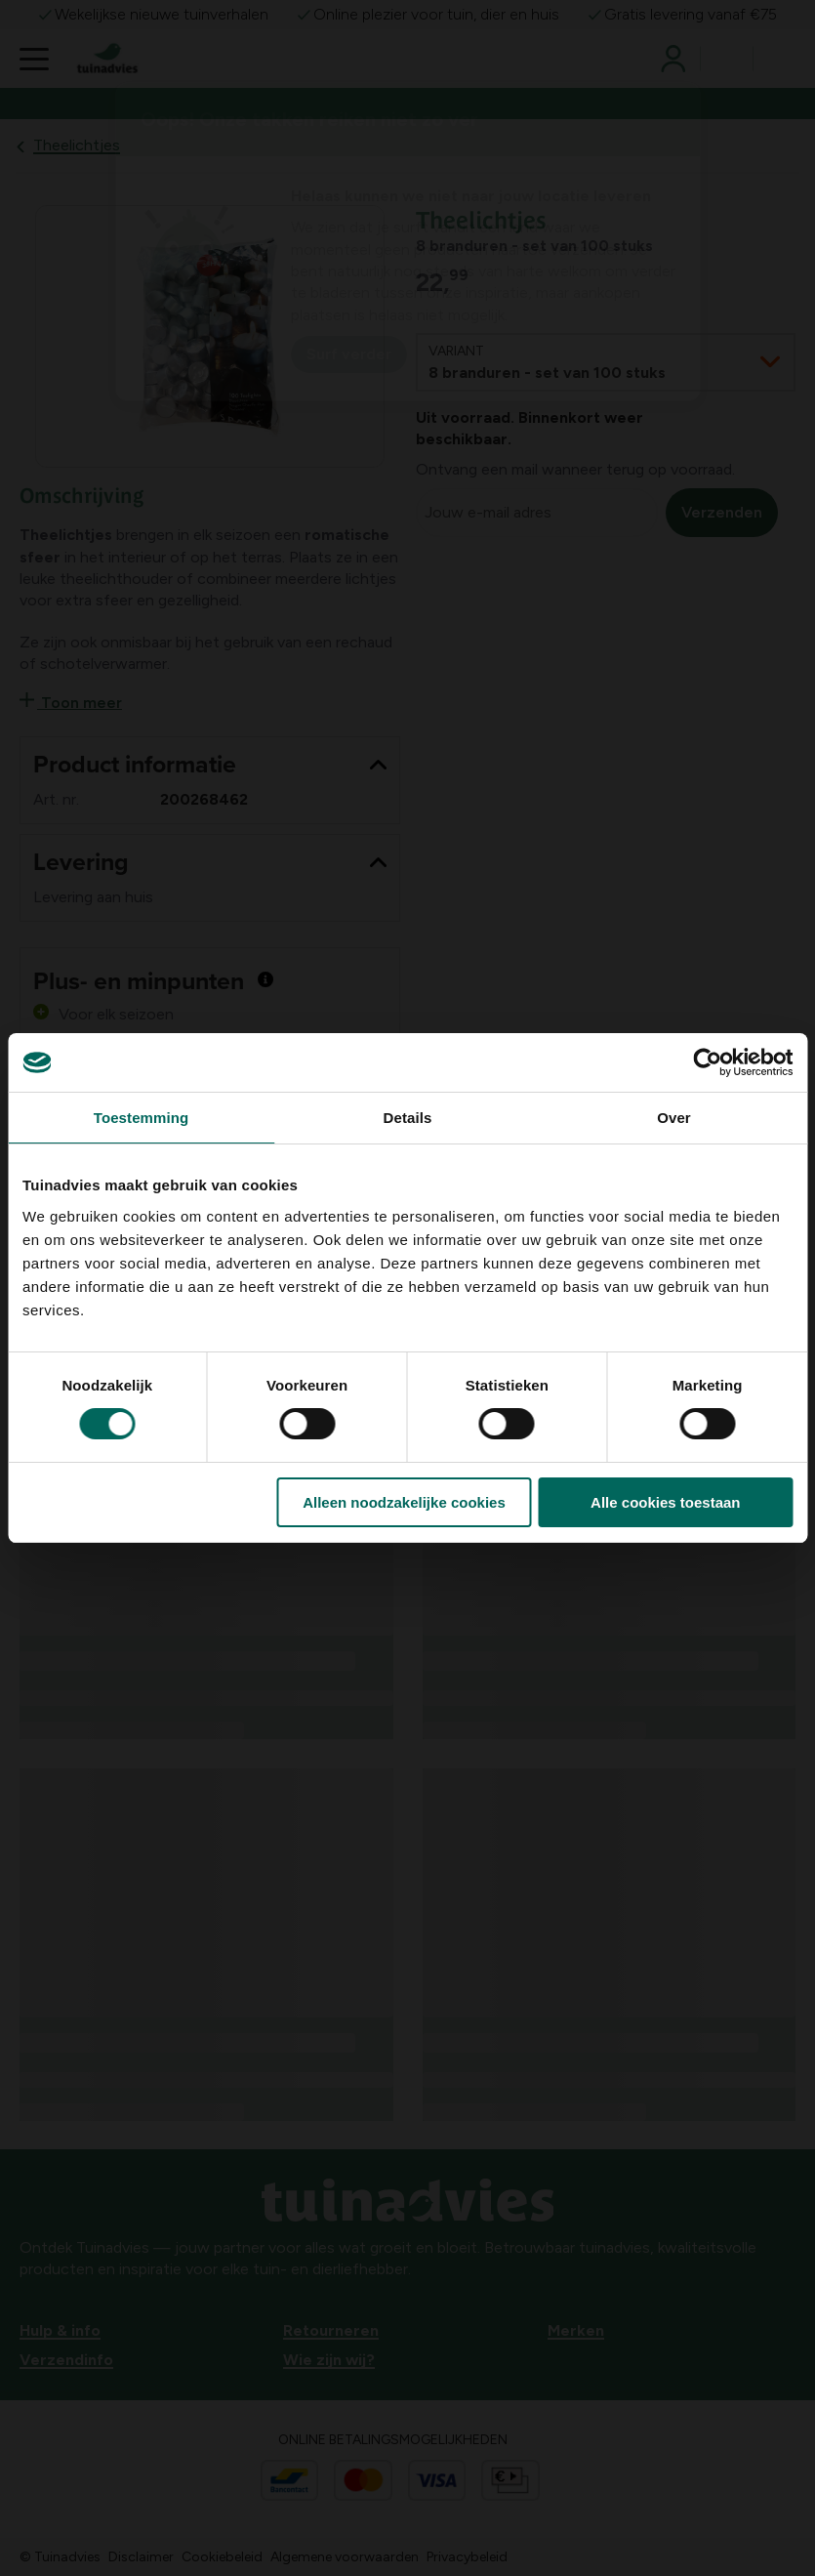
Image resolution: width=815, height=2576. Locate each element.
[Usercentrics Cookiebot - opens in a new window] (707, 1062)
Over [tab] (674, 1117)
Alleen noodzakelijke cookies (404, 1502)
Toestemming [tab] (141, 1117)
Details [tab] (408, 1117)
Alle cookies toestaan (665, 1502)
